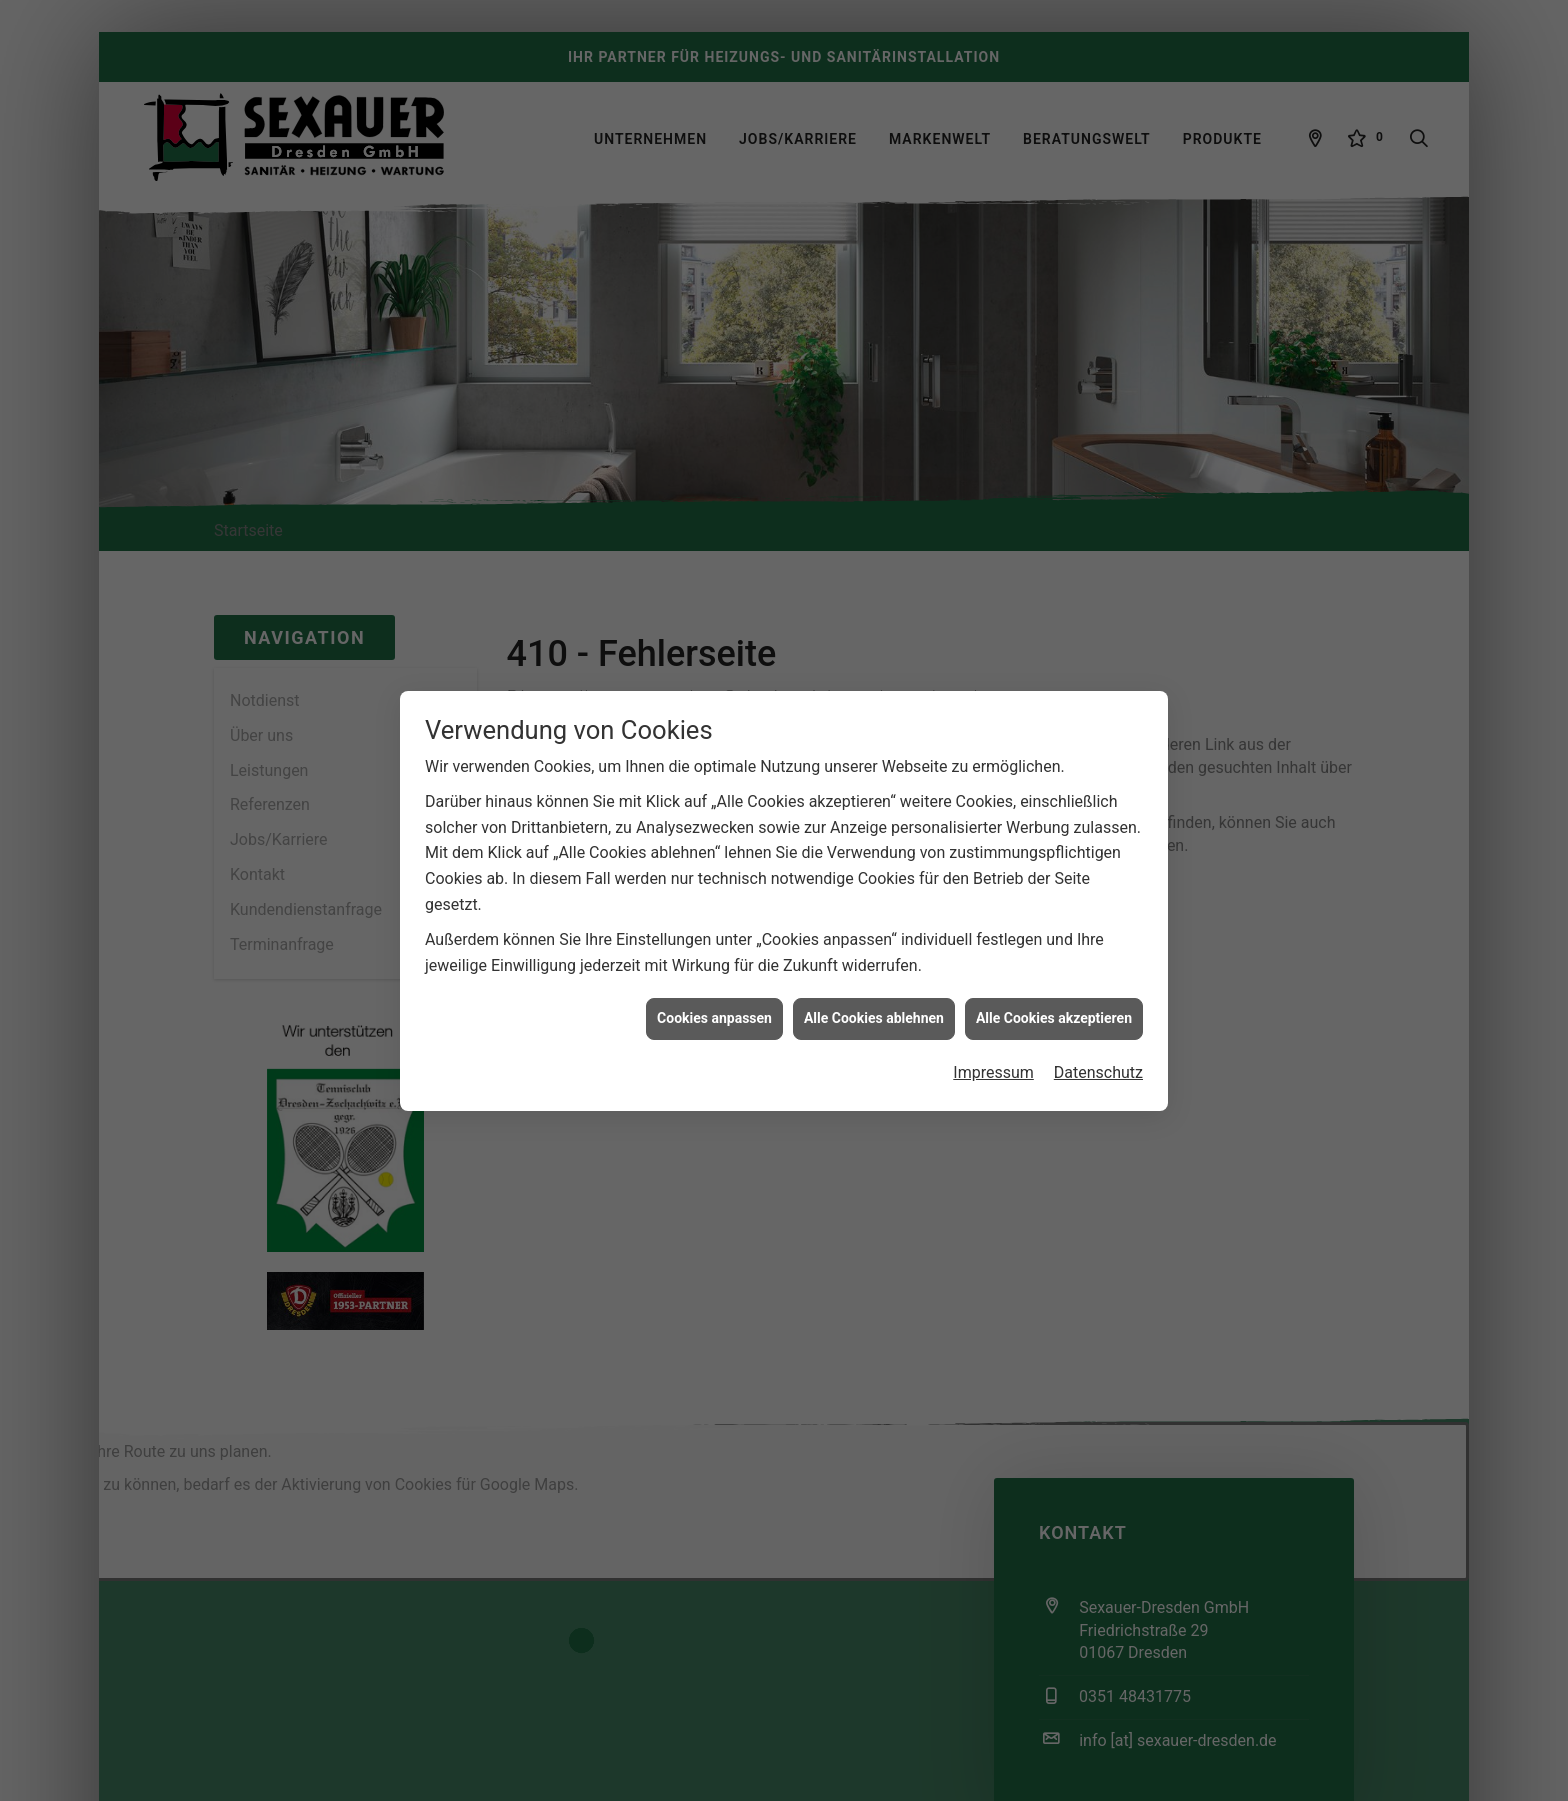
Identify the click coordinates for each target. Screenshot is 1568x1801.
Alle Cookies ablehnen (874, 978)
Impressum (993, 1032)
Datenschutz (1098, 1032)
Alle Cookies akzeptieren (1054, 978)
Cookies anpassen (714, 978)
